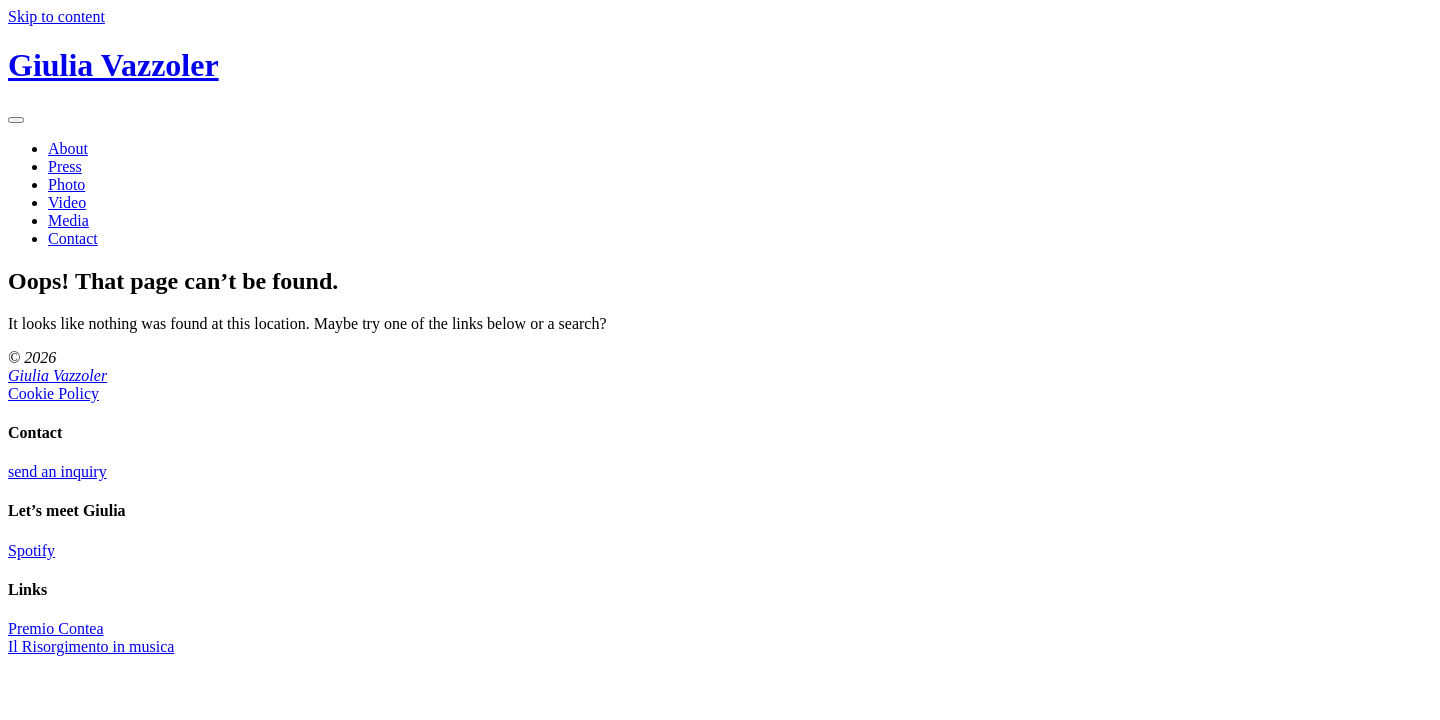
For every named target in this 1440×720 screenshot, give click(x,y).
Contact (73, 238)
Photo (66, 184)
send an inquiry (57, 471)
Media (68, 220)
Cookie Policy (53, 393)
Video (67, 202)
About (68, 148)
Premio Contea (56, 628)
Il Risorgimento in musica (91, 646)
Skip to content (56, 16)
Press (65, 166)
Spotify (31, 550)
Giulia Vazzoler (113, 65)
